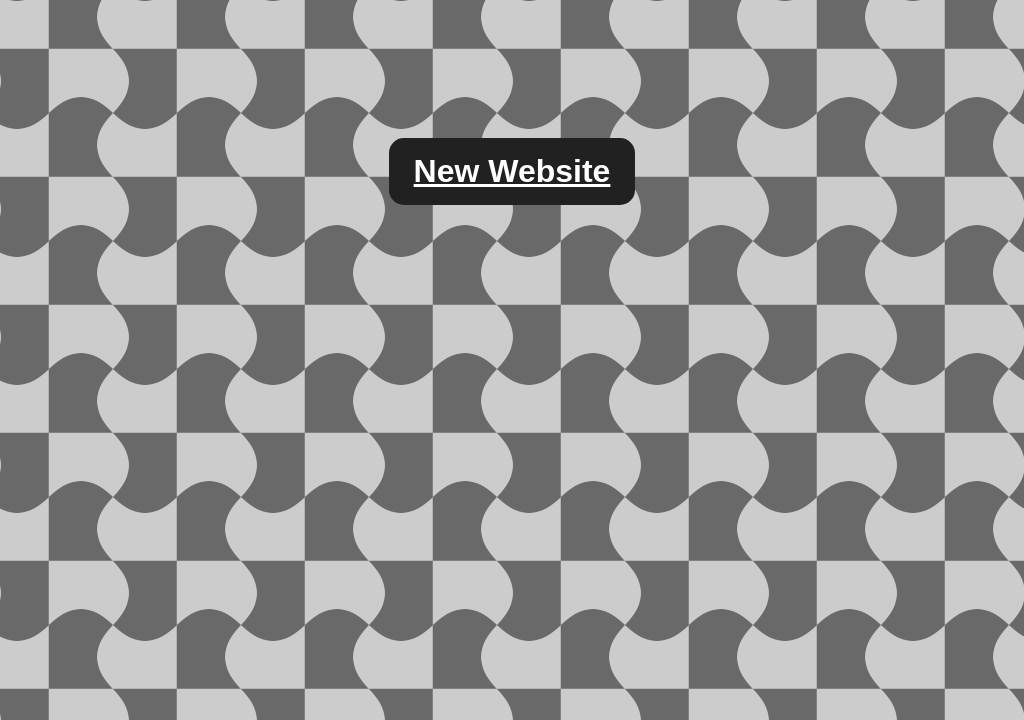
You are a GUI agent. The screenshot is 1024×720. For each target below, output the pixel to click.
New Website (512, 171)
